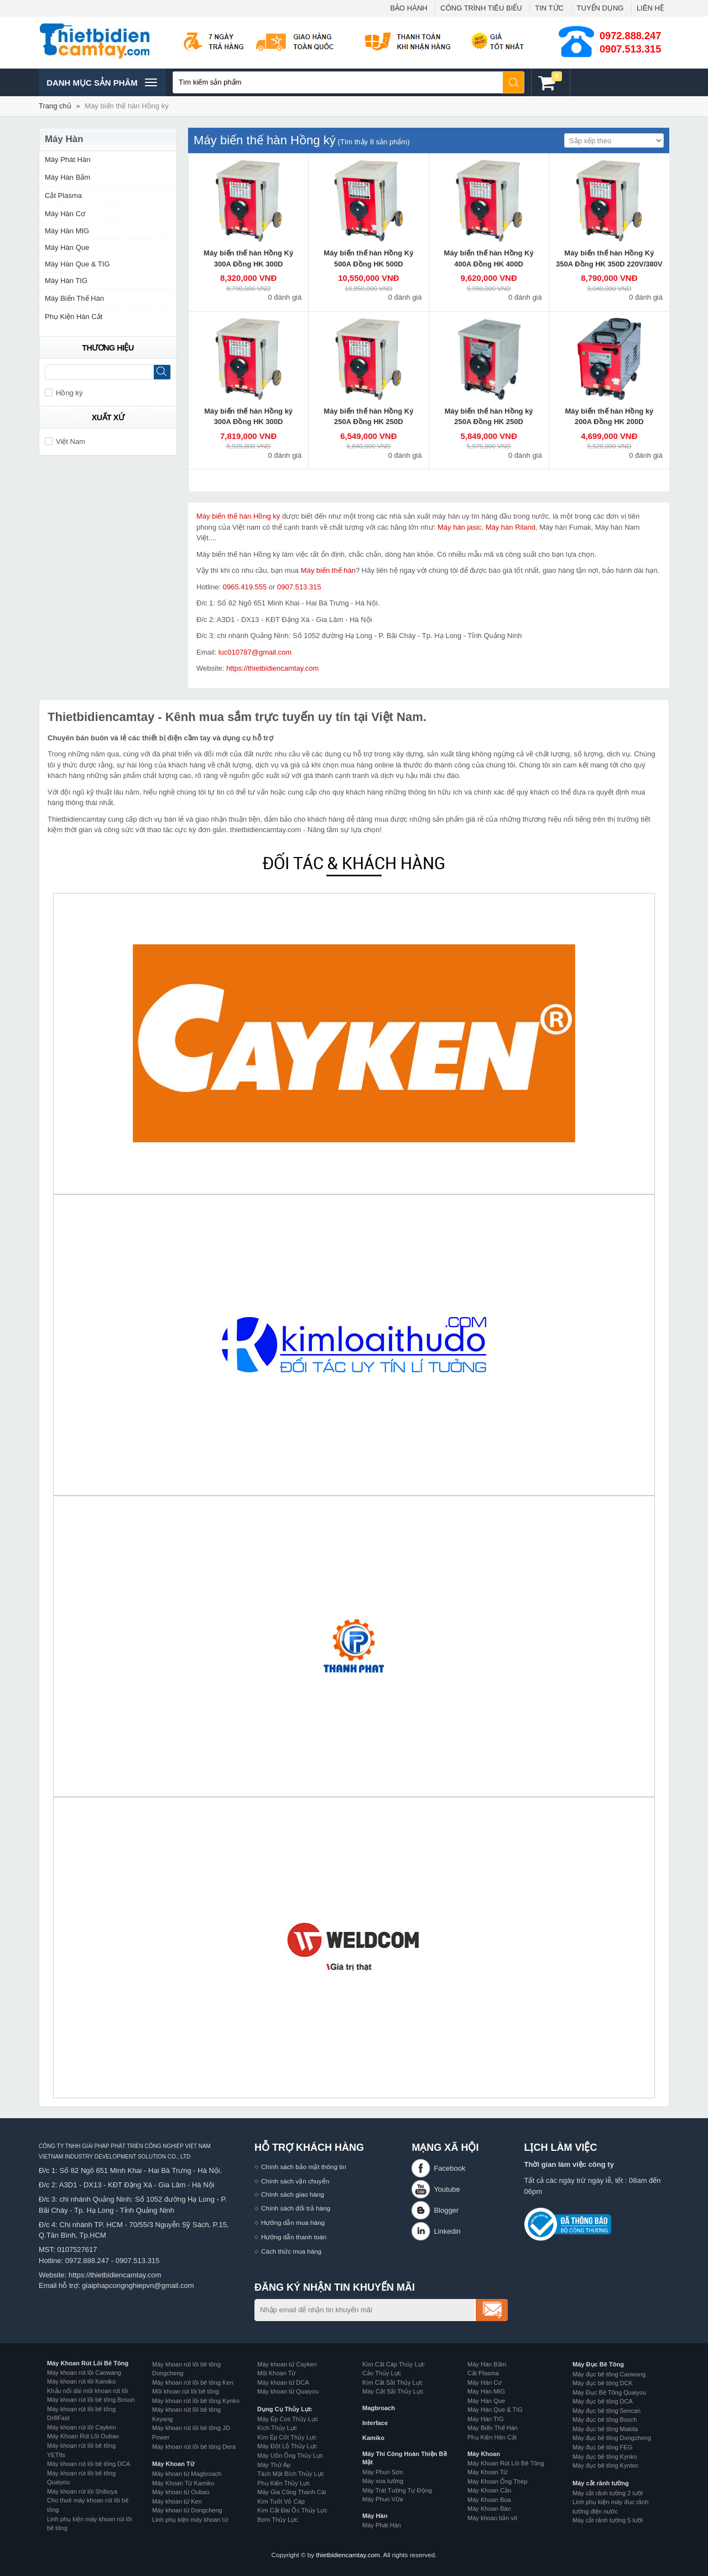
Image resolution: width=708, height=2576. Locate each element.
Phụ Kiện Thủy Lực (283, 2483)
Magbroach (378, 2408)
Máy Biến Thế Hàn (74, 298)
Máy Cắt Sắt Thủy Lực (393, 2391)
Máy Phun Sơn (382, 2472)
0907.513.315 (630, 49)
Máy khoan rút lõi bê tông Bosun (90, 2399)
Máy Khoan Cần (489, 2490)
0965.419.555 (245, 587)
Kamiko (373, 2437)
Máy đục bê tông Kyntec (605, 2465)
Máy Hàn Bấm (67, 177)
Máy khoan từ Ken (177, 2501)
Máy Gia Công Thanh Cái (291, 2492)
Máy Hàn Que (67, 247)
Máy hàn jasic (459, 527)
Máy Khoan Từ (173, 2463)
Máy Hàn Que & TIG (77, 264)
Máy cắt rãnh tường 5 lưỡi (607, 2520)
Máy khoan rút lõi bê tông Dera (194, 2446)
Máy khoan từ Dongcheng (187, 2510)
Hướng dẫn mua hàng (293, 2222)
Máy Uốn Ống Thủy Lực (290, 2455)
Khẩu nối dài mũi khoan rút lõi (87, 2390)
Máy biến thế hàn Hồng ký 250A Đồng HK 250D (489, 416)
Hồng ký (63, 393)
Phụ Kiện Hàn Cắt (73, 316)
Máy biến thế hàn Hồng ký (126, 106)
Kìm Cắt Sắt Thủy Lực (392, 2382)
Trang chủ (55, 106)
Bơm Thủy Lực (277, 2519)
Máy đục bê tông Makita (605, 2429)
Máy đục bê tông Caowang (608, 2374)
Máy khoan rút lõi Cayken (81, 2427)
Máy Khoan (483, 2453)
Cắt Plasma (63, 195)
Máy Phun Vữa (382, 2499)
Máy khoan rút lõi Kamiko (81, 2381)
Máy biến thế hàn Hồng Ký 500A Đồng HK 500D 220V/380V (368, 264)
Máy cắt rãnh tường (600, 2483)
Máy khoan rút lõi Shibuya (82, 2491)
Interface (375, 2423)
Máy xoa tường (382, 2481)
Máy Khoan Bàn (489, 2508)
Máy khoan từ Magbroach (187, 2473)
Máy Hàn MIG (67, 231)
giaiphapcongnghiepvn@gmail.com (138, 2285)
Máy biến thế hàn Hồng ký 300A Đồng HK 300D (248, 416)
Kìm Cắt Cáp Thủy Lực (393, 2364)
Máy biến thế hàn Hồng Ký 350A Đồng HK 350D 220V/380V (609, 258)
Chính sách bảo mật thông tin (303, 2166)
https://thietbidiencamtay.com (272, 668)
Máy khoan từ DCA (283, 2382)
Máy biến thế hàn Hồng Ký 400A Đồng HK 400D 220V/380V (489, 264)
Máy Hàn (374, 2515)
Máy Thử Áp (273, 2465)
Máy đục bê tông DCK (602, 2383)
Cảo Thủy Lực (381, 2373)
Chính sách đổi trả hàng (295, 2208)
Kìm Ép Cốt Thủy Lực (286, 2437)
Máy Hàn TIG (66, 280)
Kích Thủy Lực (277, 2428)
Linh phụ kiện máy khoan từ (190, 2519)
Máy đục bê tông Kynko (604, 2456)
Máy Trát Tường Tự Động (397, 2490)
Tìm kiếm (514, 82)
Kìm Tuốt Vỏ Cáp (281, 2501)
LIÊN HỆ (650, 8)
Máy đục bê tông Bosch (604, 2419)
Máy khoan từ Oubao (180, 2492)
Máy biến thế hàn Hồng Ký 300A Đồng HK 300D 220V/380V (248, 264)
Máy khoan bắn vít (492, 2518)
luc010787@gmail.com (254, 652)
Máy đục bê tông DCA (602, 2401)
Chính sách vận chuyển (295, 2181)
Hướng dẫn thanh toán (293, 2236)
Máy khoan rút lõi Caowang (84, 2372)
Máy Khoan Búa (489, 2499)
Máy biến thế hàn (328, 570)
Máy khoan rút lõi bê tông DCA (88, 2463)
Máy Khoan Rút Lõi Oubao (83, 2436)
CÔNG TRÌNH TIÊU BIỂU (481, 8)
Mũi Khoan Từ (276, 2373)
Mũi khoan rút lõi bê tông (185, 2391)
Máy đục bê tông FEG (602, 2447)
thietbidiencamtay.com (347, 2554)
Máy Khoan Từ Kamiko (183, 2483)
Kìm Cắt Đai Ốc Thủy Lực (292, 2510)
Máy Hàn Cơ (65, 214)
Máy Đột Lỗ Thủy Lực (287, 2446)
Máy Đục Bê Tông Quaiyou (609, 2392)
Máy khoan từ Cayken (287, 2364)
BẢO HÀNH (408, 8)
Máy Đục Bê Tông (598, 2364)
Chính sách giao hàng (292, 2194)
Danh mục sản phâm (101, 82)
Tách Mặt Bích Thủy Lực (290, 2473)
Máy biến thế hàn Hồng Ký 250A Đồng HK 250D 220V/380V (368, 422)
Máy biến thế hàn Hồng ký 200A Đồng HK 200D (609, 416)
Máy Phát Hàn (67, 159)
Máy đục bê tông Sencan (606, 2410)
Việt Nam (65, 441)
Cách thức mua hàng (291, 2251)
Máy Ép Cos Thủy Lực (287, 2419)
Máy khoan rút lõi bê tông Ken (192, 2382)
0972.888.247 (630, 35)
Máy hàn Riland (510, 527)
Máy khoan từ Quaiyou (288, 2391)
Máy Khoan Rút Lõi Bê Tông (87, 2363)
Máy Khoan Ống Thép (497, 2481)
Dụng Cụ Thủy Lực (284, 2409)
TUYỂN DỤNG (600, 8)
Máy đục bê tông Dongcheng (611, 2437)
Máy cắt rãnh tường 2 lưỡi (607, 2493)
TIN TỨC (549, 8)
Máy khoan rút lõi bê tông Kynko (196, 2400)
